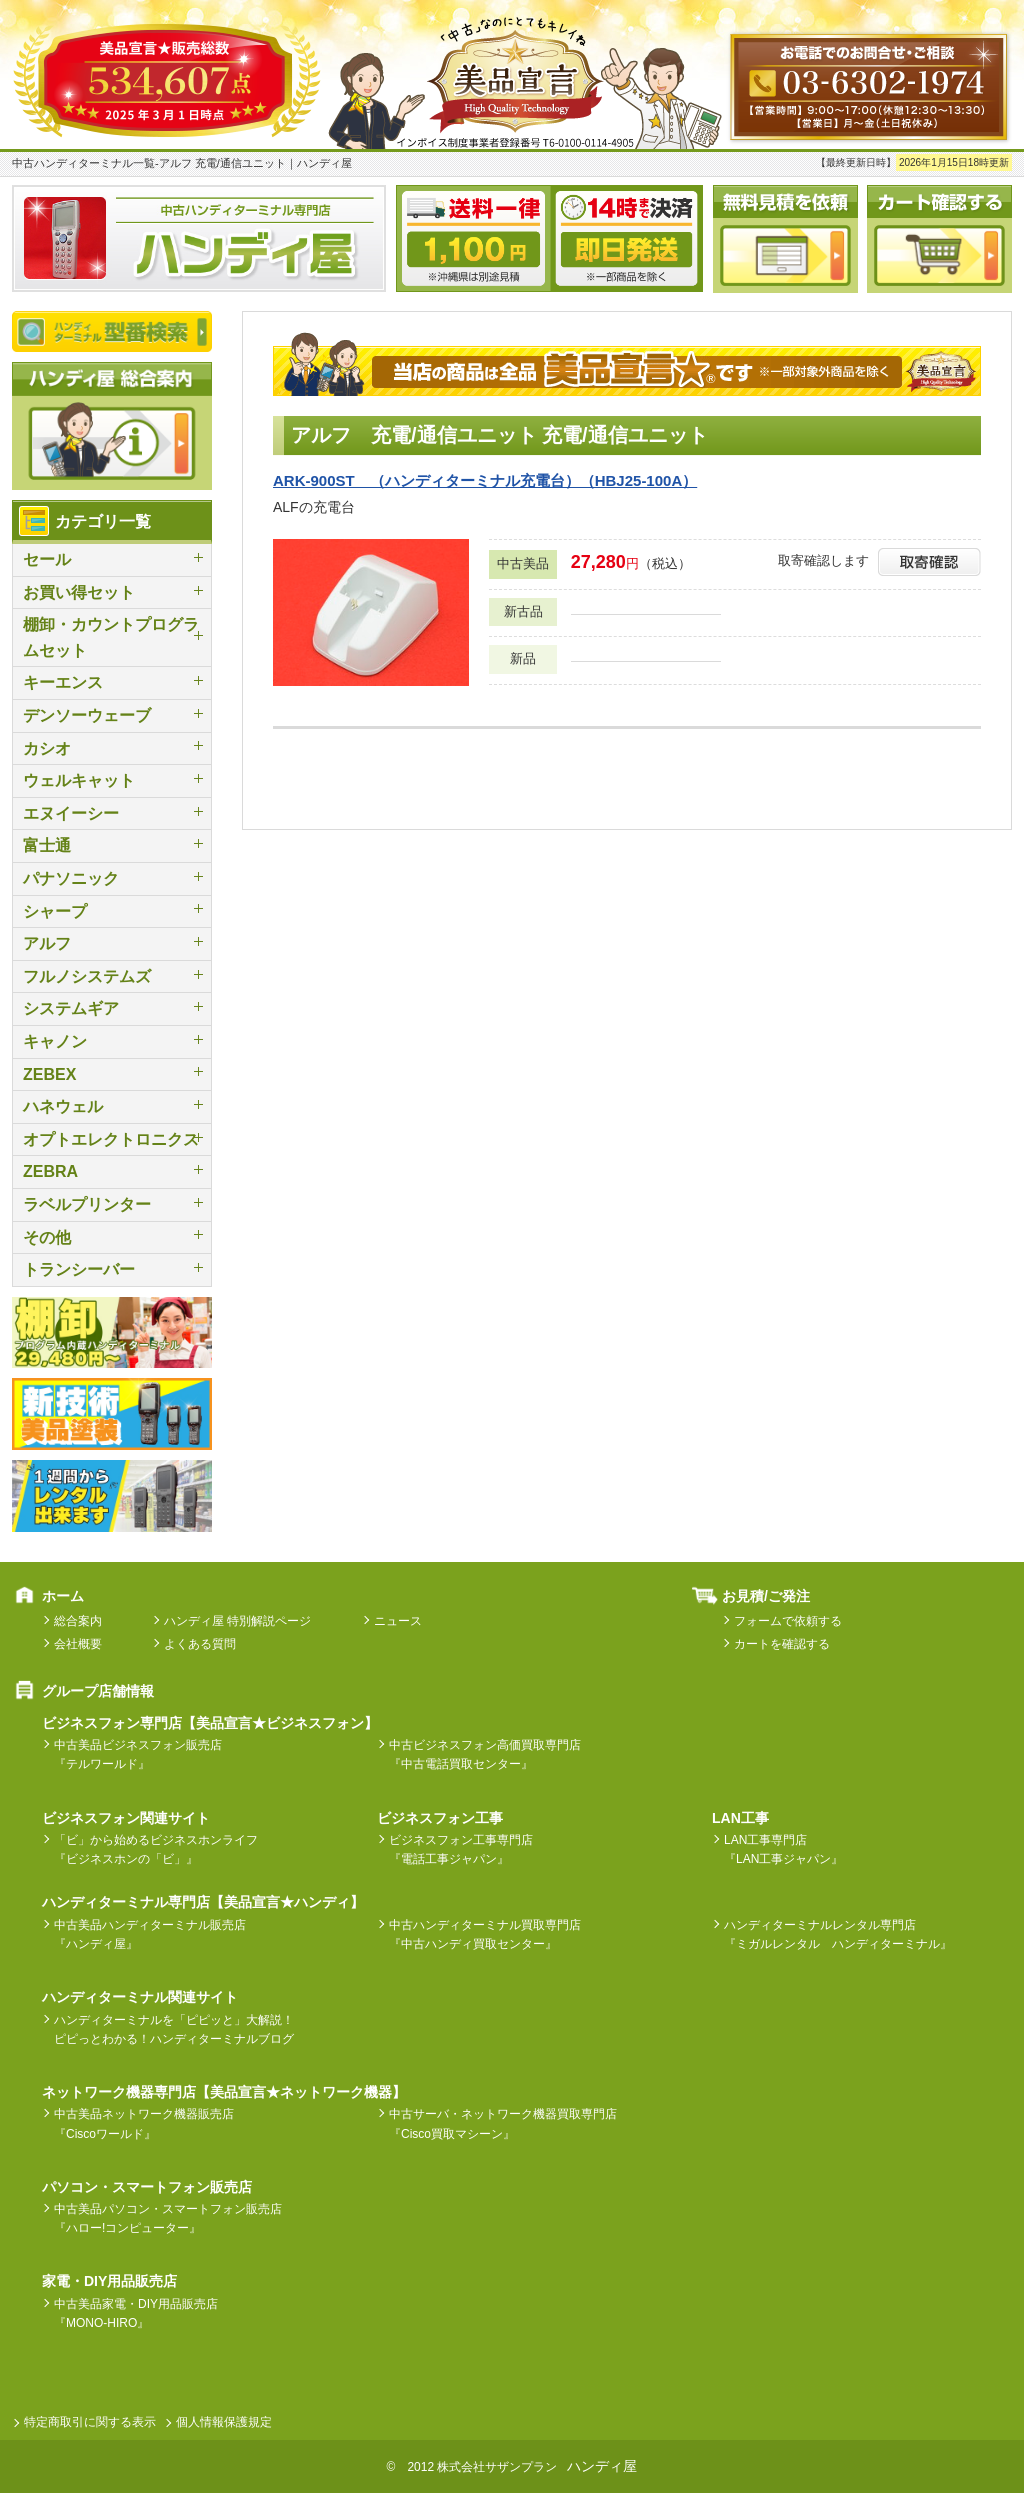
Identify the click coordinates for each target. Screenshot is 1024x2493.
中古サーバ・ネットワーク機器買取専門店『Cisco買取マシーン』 (503, 2123)
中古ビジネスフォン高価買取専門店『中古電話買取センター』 (485, 1754)
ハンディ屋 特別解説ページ (237, 1621)
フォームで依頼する (788, 1621)
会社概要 (78, 1644)
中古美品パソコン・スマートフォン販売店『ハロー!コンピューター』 (168, 2218)
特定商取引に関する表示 (90, 2422)
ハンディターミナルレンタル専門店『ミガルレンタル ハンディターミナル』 (838, 1934)
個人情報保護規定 (224, 2422)
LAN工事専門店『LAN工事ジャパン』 (783, 1849)
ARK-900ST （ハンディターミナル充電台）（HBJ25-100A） (485, 480)
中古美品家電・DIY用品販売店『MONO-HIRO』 (136, 2313)
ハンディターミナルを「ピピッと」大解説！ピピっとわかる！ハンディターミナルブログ (174, 2029)
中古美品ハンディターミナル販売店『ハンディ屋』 (150, 1934)
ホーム (63, 1596)
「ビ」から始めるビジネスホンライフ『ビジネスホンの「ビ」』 (156, 1849)
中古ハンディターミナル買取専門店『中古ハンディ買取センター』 (485, 1934)
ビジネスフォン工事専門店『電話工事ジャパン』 (461, 1849)
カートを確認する (782, 1644)
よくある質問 (200, 1644)
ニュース (398, 1621)
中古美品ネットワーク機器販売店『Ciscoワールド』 (144, 2123)
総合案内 (78, 1621)
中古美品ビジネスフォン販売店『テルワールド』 (138, 1754)
